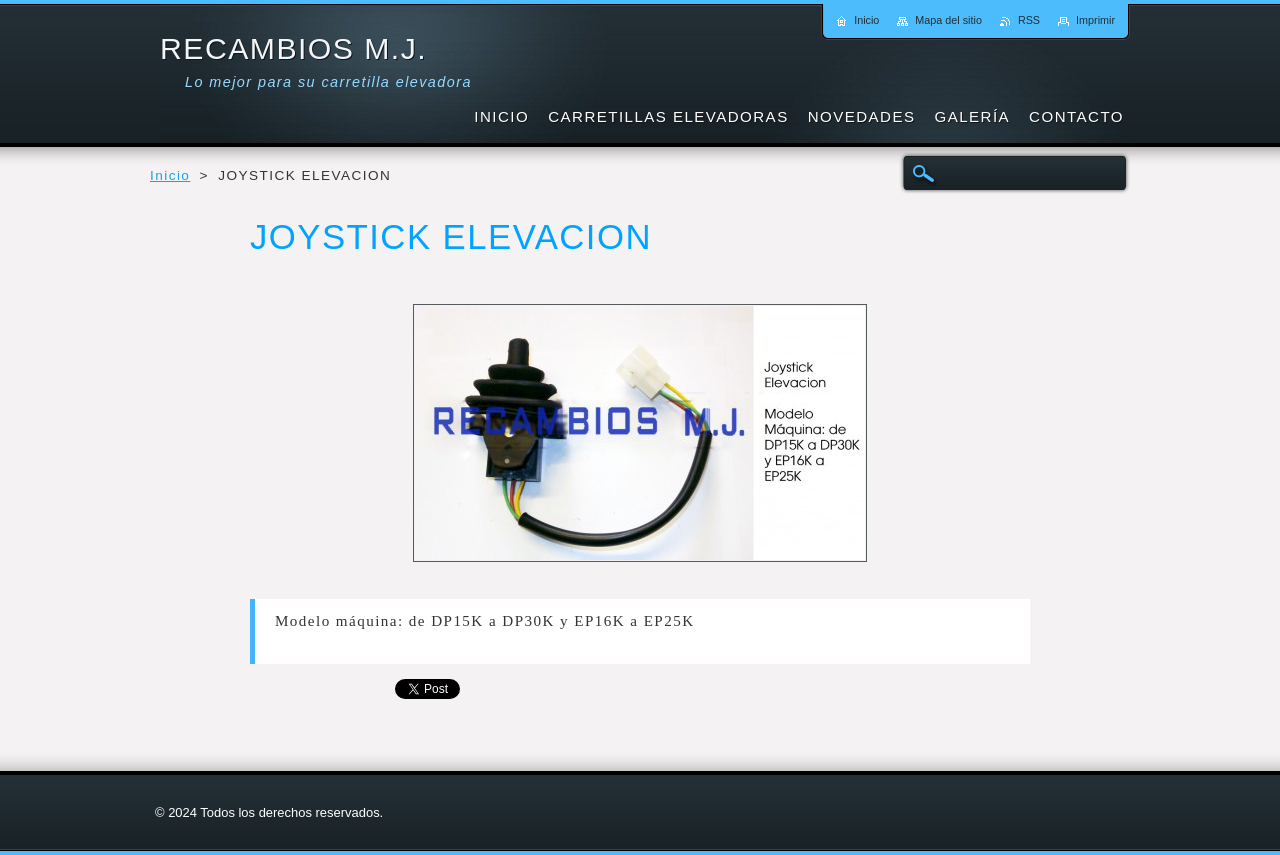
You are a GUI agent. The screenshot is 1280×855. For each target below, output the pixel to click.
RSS (1029, 20)
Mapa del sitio (948, 20)
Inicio (170, 175)
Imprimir (1095, 20)
